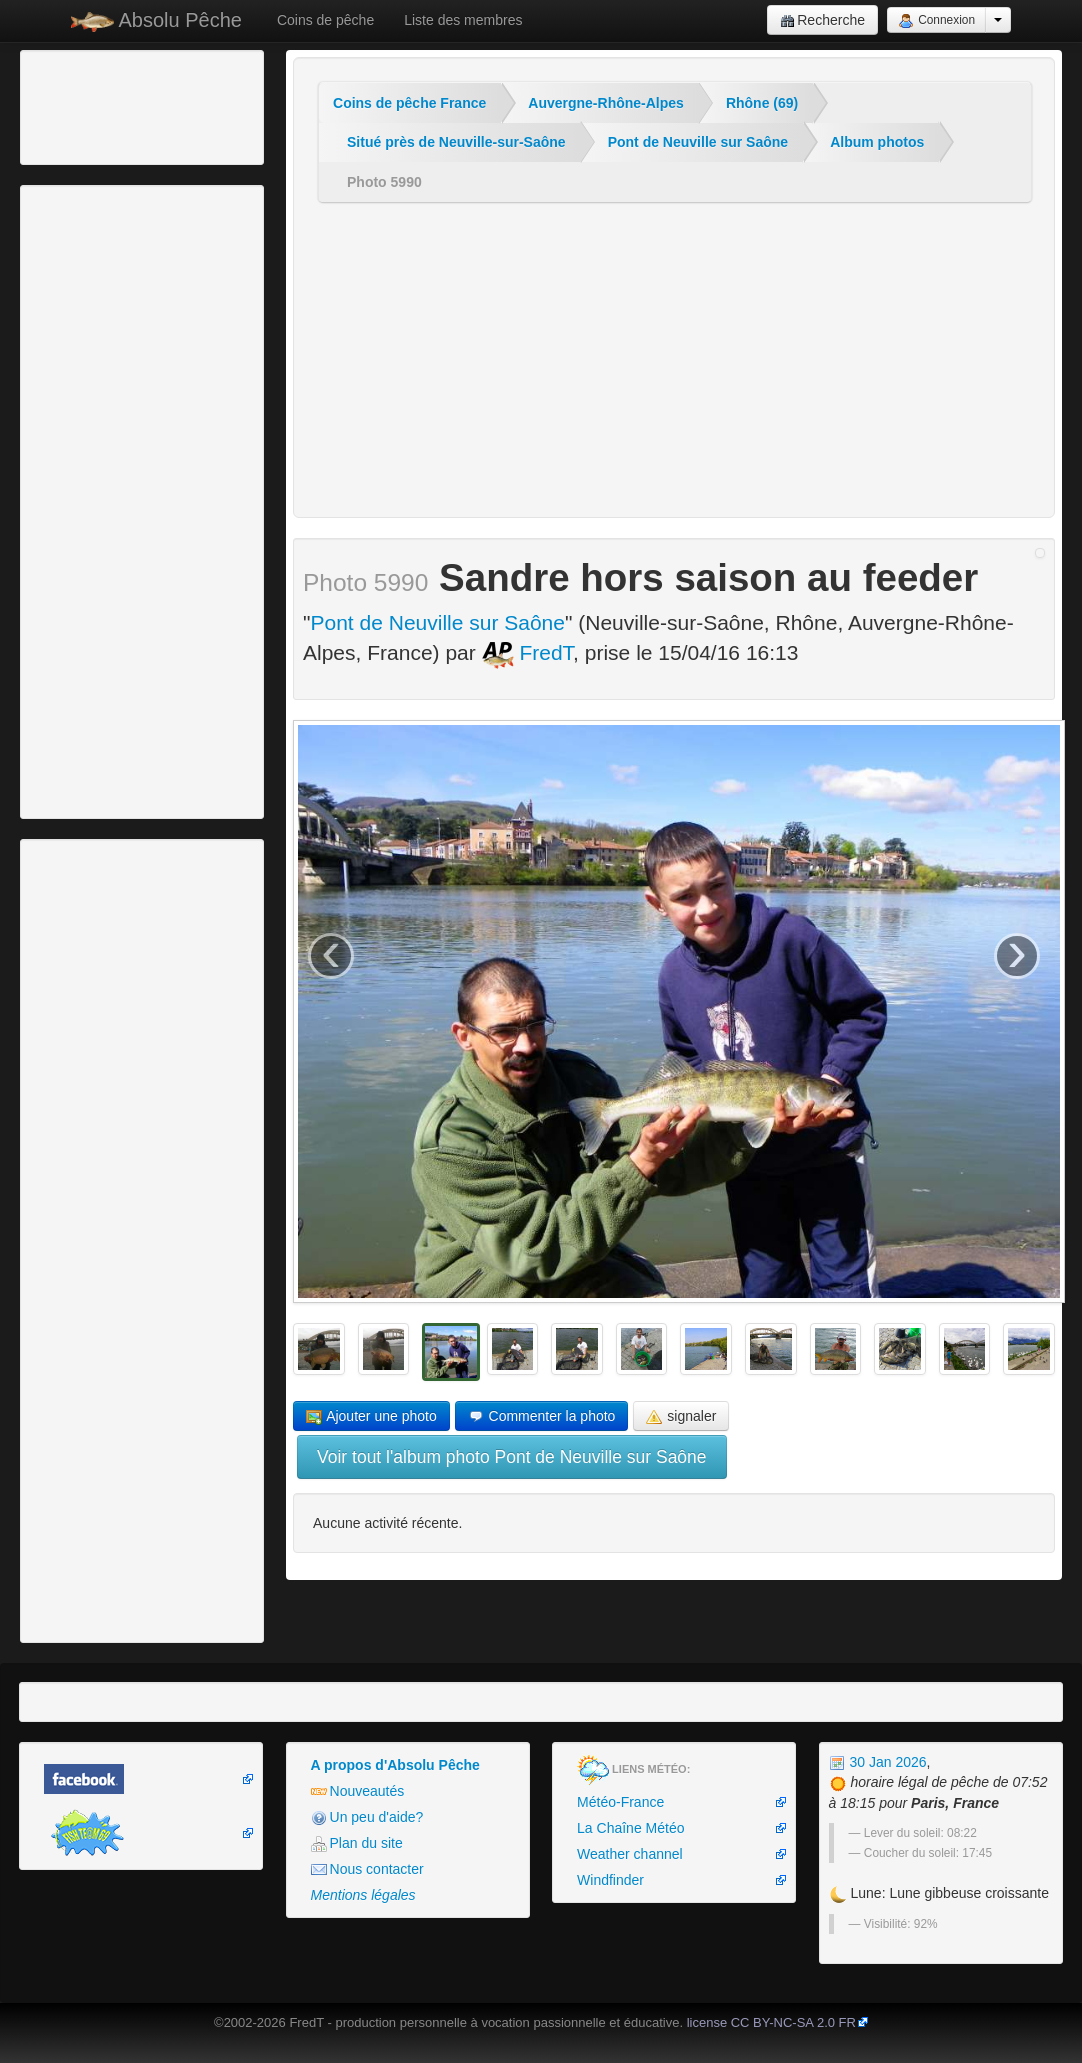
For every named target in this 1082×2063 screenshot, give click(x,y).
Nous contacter (367, 1869)
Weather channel (630, 1854)
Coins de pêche (325, 20)
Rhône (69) (762, 103)
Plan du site (357, 1843)
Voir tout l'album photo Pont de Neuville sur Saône (512, 1457)
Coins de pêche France (409, 103)
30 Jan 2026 (878, 1762)
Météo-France (620, 1802)
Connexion (936, 21)
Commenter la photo (542, 1416)
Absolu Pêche (156, 20)
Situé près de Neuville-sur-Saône (456, 142)
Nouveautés (358, 1791)
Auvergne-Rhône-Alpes (606, 103)
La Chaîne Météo (630, 1828)
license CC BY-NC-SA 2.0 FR (771, 2022)
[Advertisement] (135, 105)
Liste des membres (463, 20)
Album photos (877, 142)
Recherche (822, 20)
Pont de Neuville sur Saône (698, 142)
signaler (681, 1416)
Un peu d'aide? (367, 1817)
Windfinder (610, 1880)
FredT (528, 652)
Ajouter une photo (371, 1416)
